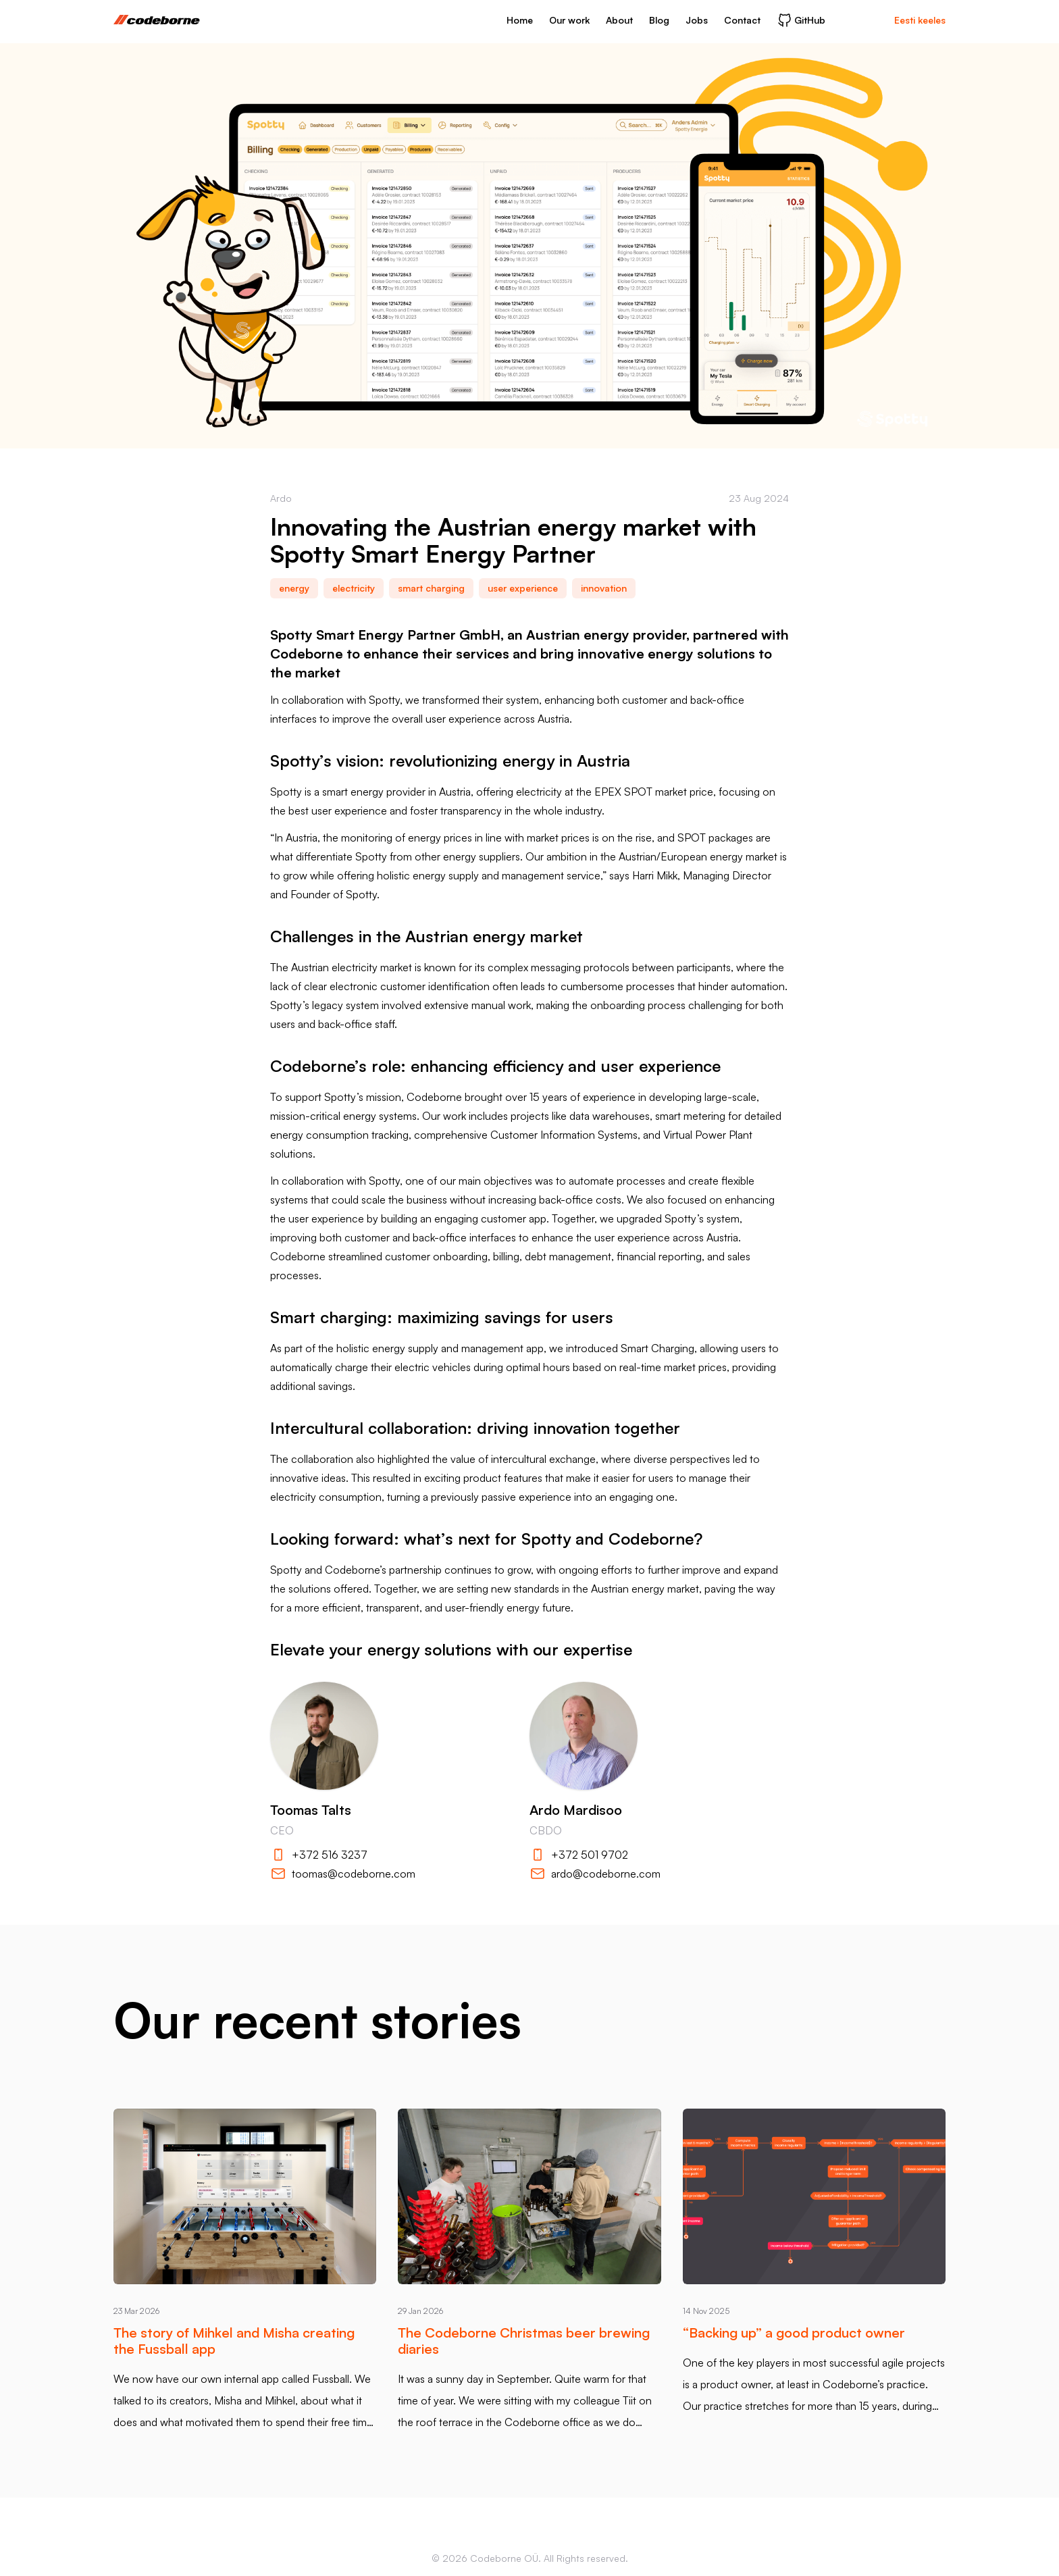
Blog (659, 20)
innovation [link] (604, 588)
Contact (742, 20)
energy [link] (294, 588)
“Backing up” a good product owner (794, 2332)
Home (520, 20)
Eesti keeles (920, 20)
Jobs (697, 20)
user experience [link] (523, 588)
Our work (569, 20)
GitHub (801, 20)
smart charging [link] (431, 588)
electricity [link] (353, 588)
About (619, 20)
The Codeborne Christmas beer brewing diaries (524, 2340)
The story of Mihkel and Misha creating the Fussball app (234, 2340)
